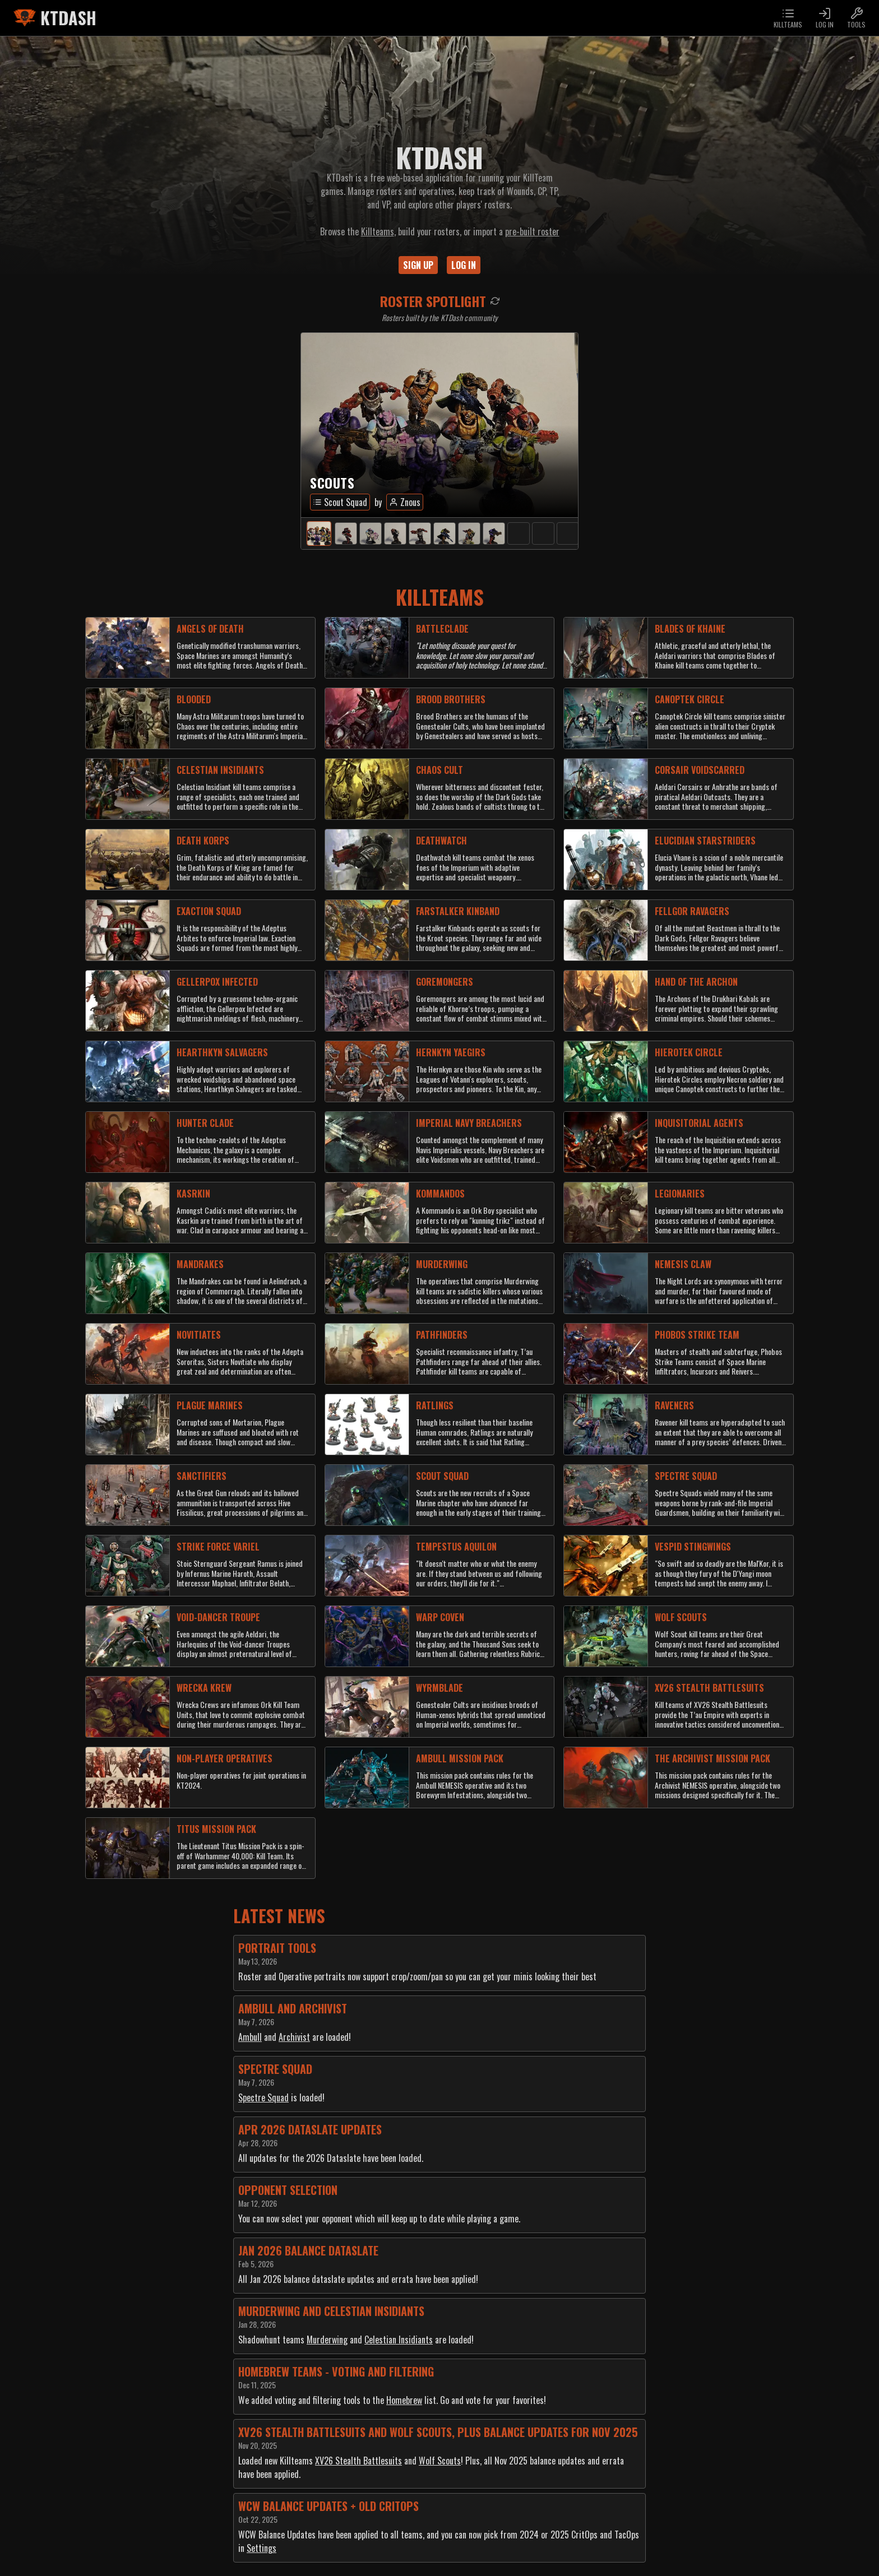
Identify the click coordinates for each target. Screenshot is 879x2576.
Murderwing (327, 2339)
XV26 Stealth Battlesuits (358, 2460)
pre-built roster (532, 231)
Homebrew (404, 2400)
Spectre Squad (263, 2097)
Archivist (294, 2037)
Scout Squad (340, 502)
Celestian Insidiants (398, 2339)
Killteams (377, 231)
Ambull (250, 2037)
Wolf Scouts (440, 2460)
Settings (261, 2548)
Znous (404, 502)
